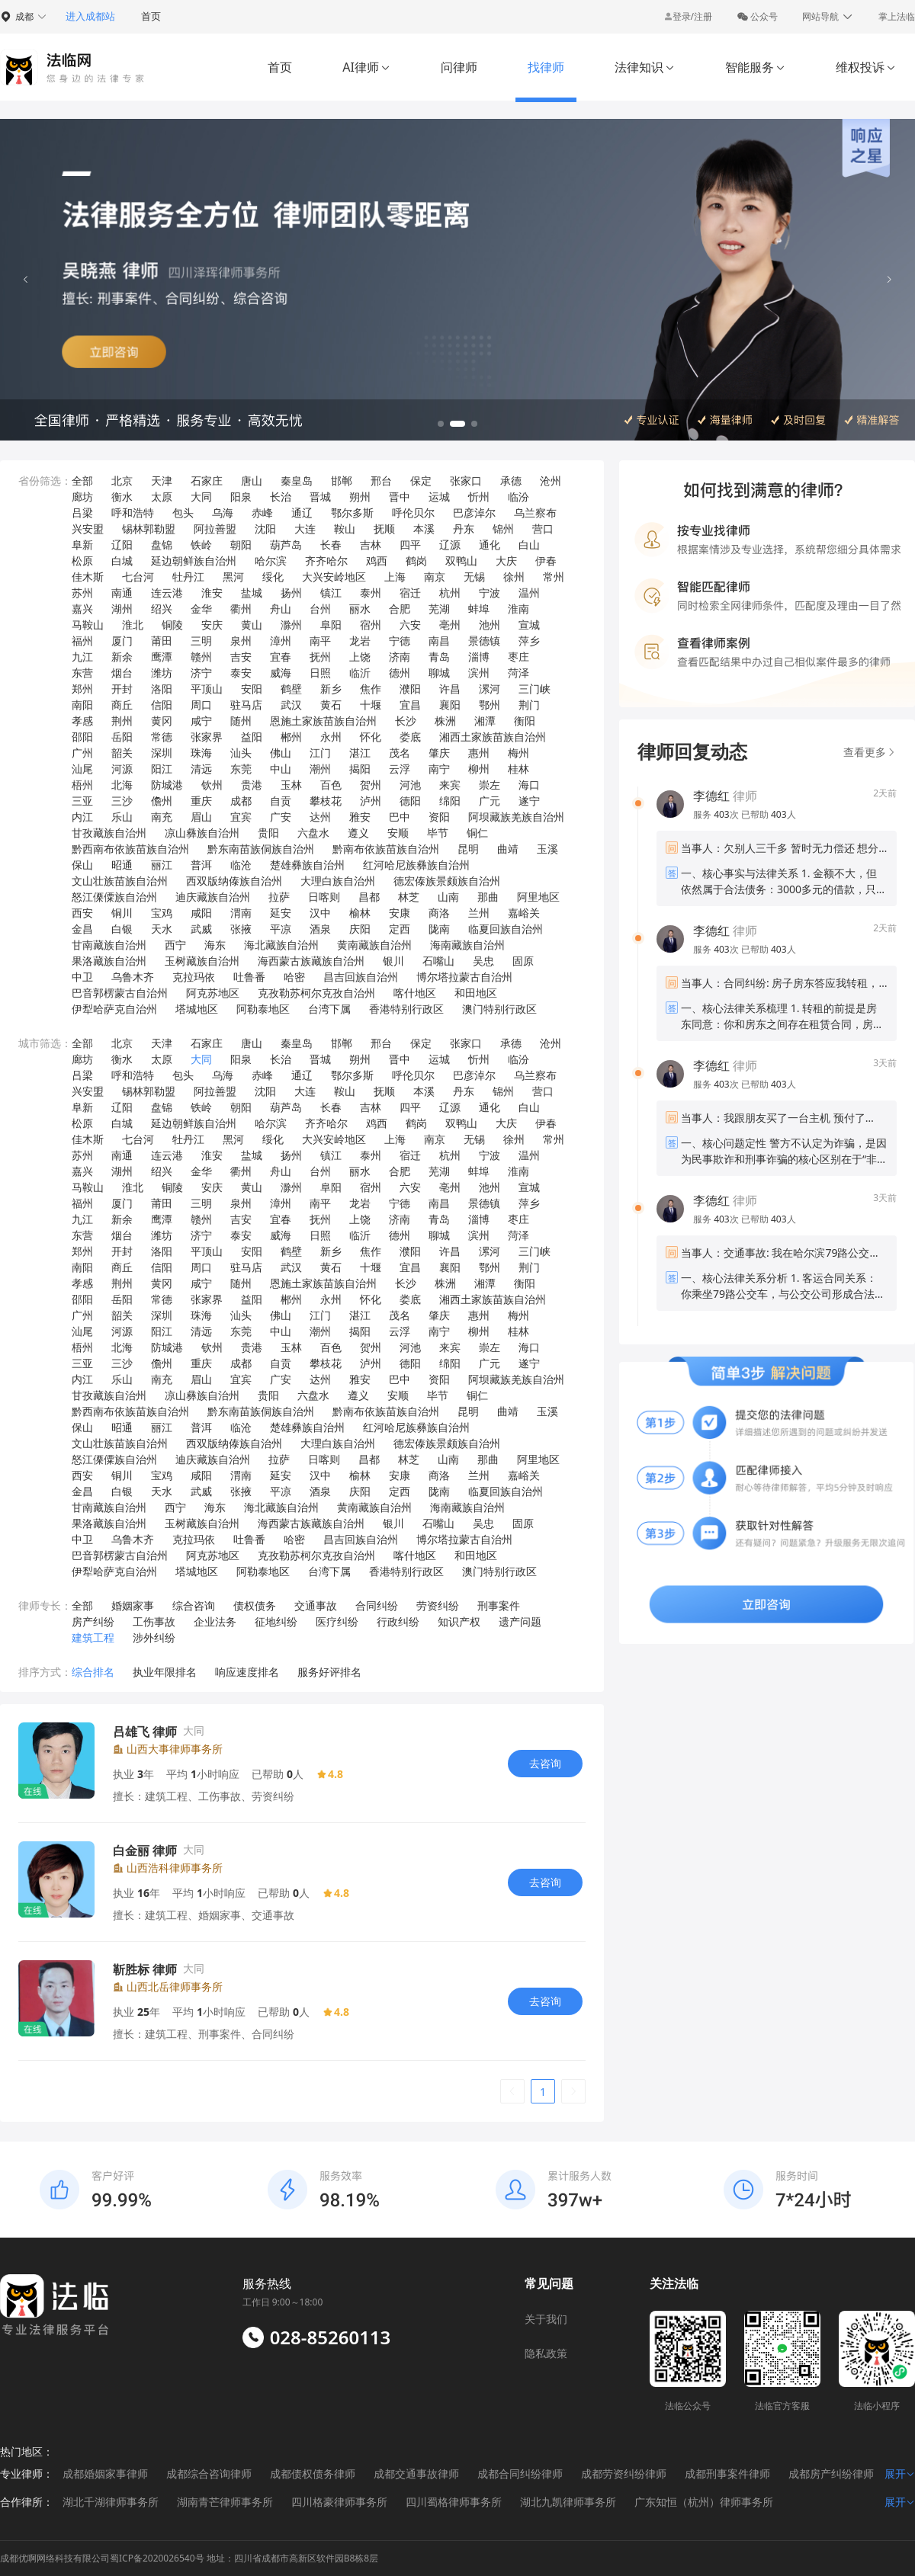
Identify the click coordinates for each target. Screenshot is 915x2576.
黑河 (233, 576)
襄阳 (450, 704)
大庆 (506, 560)
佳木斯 (88, 576)
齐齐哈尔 (326, 560)
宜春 (280, 656)
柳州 (479, 768)
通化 (489, 544)
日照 (320, 672)
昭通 (122, 864)
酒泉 (320, 928)
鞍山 (344, 528)
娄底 (410, 736)
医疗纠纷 (337, 1621)
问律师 (459, 67)
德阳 (410, 800)
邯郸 (341, 480)
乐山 (122, 816)
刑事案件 (498, 1605)
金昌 (82, 928)
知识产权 (459, 1621)
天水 (161, 928)
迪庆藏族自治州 (212, 896)
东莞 (241, 768)
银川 (393, 960)
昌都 (369, 896)
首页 (151, 16)
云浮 (399, 768)
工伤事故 (154, 1621)
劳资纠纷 (437, 1605)
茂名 (399, 752)
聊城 (439, 672)
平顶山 (207, 688)
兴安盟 (88, 528)
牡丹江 (188, 576)
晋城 (320, 496)
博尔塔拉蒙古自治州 (464, 976)
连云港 (167, 592)
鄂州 (489, 704)
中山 (280, 768)
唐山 (251, 480)
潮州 (320, 768)
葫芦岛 (286, 544)
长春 (331, 544)
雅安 (360, 816)
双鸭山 (461, 560)
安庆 (212, 624)
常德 (161, 736)
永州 (331, 736)
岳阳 (122, 736)
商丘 (122, 704)
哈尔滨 (271, 560)
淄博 (479, 656)
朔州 (360, 496)
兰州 (479, 912)
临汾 (518, 496)
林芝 (408, 896)
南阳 (82, 704)
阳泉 (241, 496)
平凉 (280, 928)
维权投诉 (866, 67)
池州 (489, 624)
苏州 (82, 592)
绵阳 (450, 800)
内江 (82, 816)
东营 (82, 672)
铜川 (122, 912)
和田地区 (475, 992)
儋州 (161, 800)
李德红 (711, 795)
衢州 (241, 608)
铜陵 (172, 624)
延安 (280, 912)
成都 (241, 800)
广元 (489, 800)
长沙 (405, 720)
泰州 (370, 592)
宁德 (399, 640)
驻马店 (246, 704)
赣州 (201, 656)
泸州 (370, 800)
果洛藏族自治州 (109, 960)
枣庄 (518, 656)
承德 (511, 480)
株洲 (445, 720)
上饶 (360, 656)
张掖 (241, 928)
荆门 (529, 704)
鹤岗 (416, 560)
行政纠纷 (398, 1621)
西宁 (175, 944)
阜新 (82, 544)
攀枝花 (326, 800)
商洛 (439, 912)
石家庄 (207, 480)
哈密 (294, 976)
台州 (320, 608)
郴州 (291, 736)
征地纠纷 (276, 1621)
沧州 (550, 480)
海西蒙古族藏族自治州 (311, 960)
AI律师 (366, 67)
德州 (399, 672)
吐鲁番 (249, 976)
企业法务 (215, 1621)
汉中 (320, 912)
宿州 (370, 624)
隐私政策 (546, 2353)
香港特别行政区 (406, 1008)
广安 (280, 816)
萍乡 (529, 640)
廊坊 (82, 496)
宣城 (529, 624)
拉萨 (279, 896)
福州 (82, 640)
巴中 (399, 816)
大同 (201, 496)
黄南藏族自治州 (374, 944)
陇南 (439, 928)
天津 (161, 480)
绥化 (273, 576)
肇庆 (439, 752)
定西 (399, 928)
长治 (280, 496)
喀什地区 (414, 992)
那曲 (488, 896)
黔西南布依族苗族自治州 (130, 848)
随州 (241, 720)
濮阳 (410, 688)
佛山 (280, 752)
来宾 (450, 784)
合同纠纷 (376, 1605)
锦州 (503, 528)
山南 (448, 896)
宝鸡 (161, 912)
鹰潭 (161, 656)
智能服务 (755, 67)
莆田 (161, 640)
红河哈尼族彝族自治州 (416, 864)
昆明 (468, 848)
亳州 (450, 624)
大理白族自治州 (337, 880)
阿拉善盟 (215, 528)
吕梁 (82, 512)
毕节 (437, 832)
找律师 (546, 67)
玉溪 (547, 848)
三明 (201, 640)
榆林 (360, 912)
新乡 (331, 688)
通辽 (302, 512)
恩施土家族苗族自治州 (323, 720)
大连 (305, 528)
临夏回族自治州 (505, 928)
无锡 (474, 576)
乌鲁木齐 (132, 976)
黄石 (331, 704)
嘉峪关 (524, 912)
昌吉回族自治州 (360, 976)
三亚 (82, 800)
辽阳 (122, 544)
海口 (529, 784)
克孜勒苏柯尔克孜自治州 (316, 992)
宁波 (489, 592)
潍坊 (161, 672)
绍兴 (161, 608)
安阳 (251, 688)
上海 (395, 576)
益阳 (251, 736)
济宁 (201, 672)
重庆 (201, 800)
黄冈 (161, 720)
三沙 (122, 800)
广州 (82, 752)
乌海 (222, 512)
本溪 (424, 528)
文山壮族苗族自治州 (120, 880)
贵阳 (268, 832)
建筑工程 (93, 1637)
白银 (122, 928)
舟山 (280, 608)
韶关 (122, 752)
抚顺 (384, 528)
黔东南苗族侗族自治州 (260, 848)
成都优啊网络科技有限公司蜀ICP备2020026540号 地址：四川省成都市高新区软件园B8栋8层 (189, 2558)
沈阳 (265, 528)
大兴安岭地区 (334, 576)
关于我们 (546, 2319)
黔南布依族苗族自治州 (385, 848)
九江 (82, 656)
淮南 (518, 608)
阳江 (161, 768)
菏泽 (518, 672)
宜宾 (241, 816)
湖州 (122, 608)
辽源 (450, 544)
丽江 (161, 864)
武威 (201, 928)
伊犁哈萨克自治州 (114, 1008)
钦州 (212, 784)
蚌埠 (479, 608)
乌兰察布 (535, 512)
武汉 (291, 704)
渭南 (241, 912)
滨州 (479, 672)
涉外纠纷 (154, 1637)
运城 (439, 496)
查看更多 (870, 752)
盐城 (251, 592)
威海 (280, 672)
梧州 (82, 784)
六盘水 (313, 832)
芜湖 (439, 608)
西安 (82, 912)
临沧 (241, 864)
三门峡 (534, 688)
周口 (201, 704)
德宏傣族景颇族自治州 (446, 880)
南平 (320, 640)
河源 (122, 768)
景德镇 (484, 640)
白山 (529, 544)
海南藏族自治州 (467, 944)
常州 (553, 576)
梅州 (518, 752)
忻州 (479, 496)
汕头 (241, 752)
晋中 (399, 496)
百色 (331, 784)
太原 (161, 496)
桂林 (518, 768)
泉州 (241, 640)
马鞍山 (88, 624)
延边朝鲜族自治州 (193, 560)
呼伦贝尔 (413, 512)
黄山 (251, 624)
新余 (122, 656)
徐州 (514, 576)
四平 (410, 544)
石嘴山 (438, 960)
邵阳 (82, 736)
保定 (421, 480)
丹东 (463, 528)
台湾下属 (329, 1008)
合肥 (399, 608)
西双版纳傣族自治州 (234, 880)
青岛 (439, 656)
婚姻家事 (132, 1605)
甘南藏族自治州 (109, 944)
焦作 (370, 688)
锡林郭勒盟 (148, 528)
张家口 (466, 480)
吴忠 (483, 960)
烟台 (122, 672)
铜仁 (477, 832)
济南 (399, 656)
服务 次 (717, 814)
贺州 (370, 784)
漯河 (489, 688)
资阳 (439, 816)
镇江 (331, 592)
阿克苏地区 (212, 992)
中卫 (82, 976)
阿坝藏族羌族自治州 (516, 816)
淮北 (132, 624)
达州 (320, 816)
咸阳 (201, 912)
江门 (320, 752)
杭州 (450, 592)
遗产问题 (520, 1621)
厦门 (122, 640)
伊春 (546, 560)
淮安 (212, 592)
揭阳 (360, 768)
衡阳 (524, 720)
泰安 (241, 672)
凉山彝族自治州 (202, 832)
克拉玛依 (193, 976)
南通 (122, 592)
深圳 (161, 752)
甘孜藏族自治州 (109, 832)
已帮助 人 (768, 814)
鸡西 (376, 560)
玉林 (291, 784)
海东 (215, 944)
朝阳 (241, 544)
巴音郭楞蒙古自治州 (120, 992)
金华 (201, 608)
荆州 (122, 720)
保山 (82, 864)
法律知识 (645, 67)
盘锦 (161, 544)
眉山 (201, 816)
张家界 (207, 736)
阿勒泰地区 (263, 1008)
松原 (82, 560)
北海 (122, 784)
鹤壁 (291, 688)
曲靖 (507, 848)
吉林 (370, 544)
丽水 (360, 608)
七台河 (138, 576)
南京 (434, 576)
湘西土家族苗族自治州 (492, 736)
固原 (523, 960)
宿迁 (410, 592)
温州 (529, 592)
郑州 (82, 688)
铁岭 (201, 544)
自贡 (280, 800)
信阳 (161, 704)
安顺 (398, 832)
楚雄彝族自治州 (307, 864)
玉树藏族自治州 (202, 960)
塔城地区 (196, 1008)
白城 (122, 560)
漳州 (280, 640)
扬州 (291, 592)
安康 (399, 912)
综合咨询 (193, 1605)
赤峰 (262, 512)
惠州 (479, 752)
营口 (543, 528)
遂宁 (529, 800)
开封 (122, 688)
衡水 (122, 496)
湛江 (360, 752)
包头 (183, 512)
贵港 (251, 784)
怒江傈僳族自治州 (114, 896)
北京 (122, 480)
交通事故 (315, 1605)
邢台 (381, 480)
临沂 (360, 672)
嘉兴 (82, 608)
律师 (725, 795)
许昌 (450, 688)
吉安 (241, 656)
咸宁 (201, 720)
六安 (410, 624)
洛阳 (161, 688)
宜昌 (410, 704)
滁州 (291, 624)
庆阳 (360, 928)
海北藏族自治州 (281, 944)
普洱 (201, 864)
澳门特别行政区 (499, 1008)
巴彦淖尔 (474, 512)
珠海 (201, 752)
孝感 (82, 720)
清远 (201, 768)
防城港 (167, 784)
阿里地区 (538, 896)
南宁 (439, 768)
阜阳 (331, 624)
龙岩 (360, 640)
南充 (161, 816)
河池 (410, 784)
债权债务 (254, 1605)
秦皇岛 (297, 480)
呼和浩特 (132, 512)
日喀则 (324, 896)
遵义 (358, 832)
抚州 (320, 656)
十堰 (370, 704)
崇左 (489, 784)
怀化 (370, 736)
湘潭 (485, 720)
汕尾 (82, 768)
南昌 (439, 640)
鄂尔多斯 (352, 512)
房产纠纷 (93, 1621)
